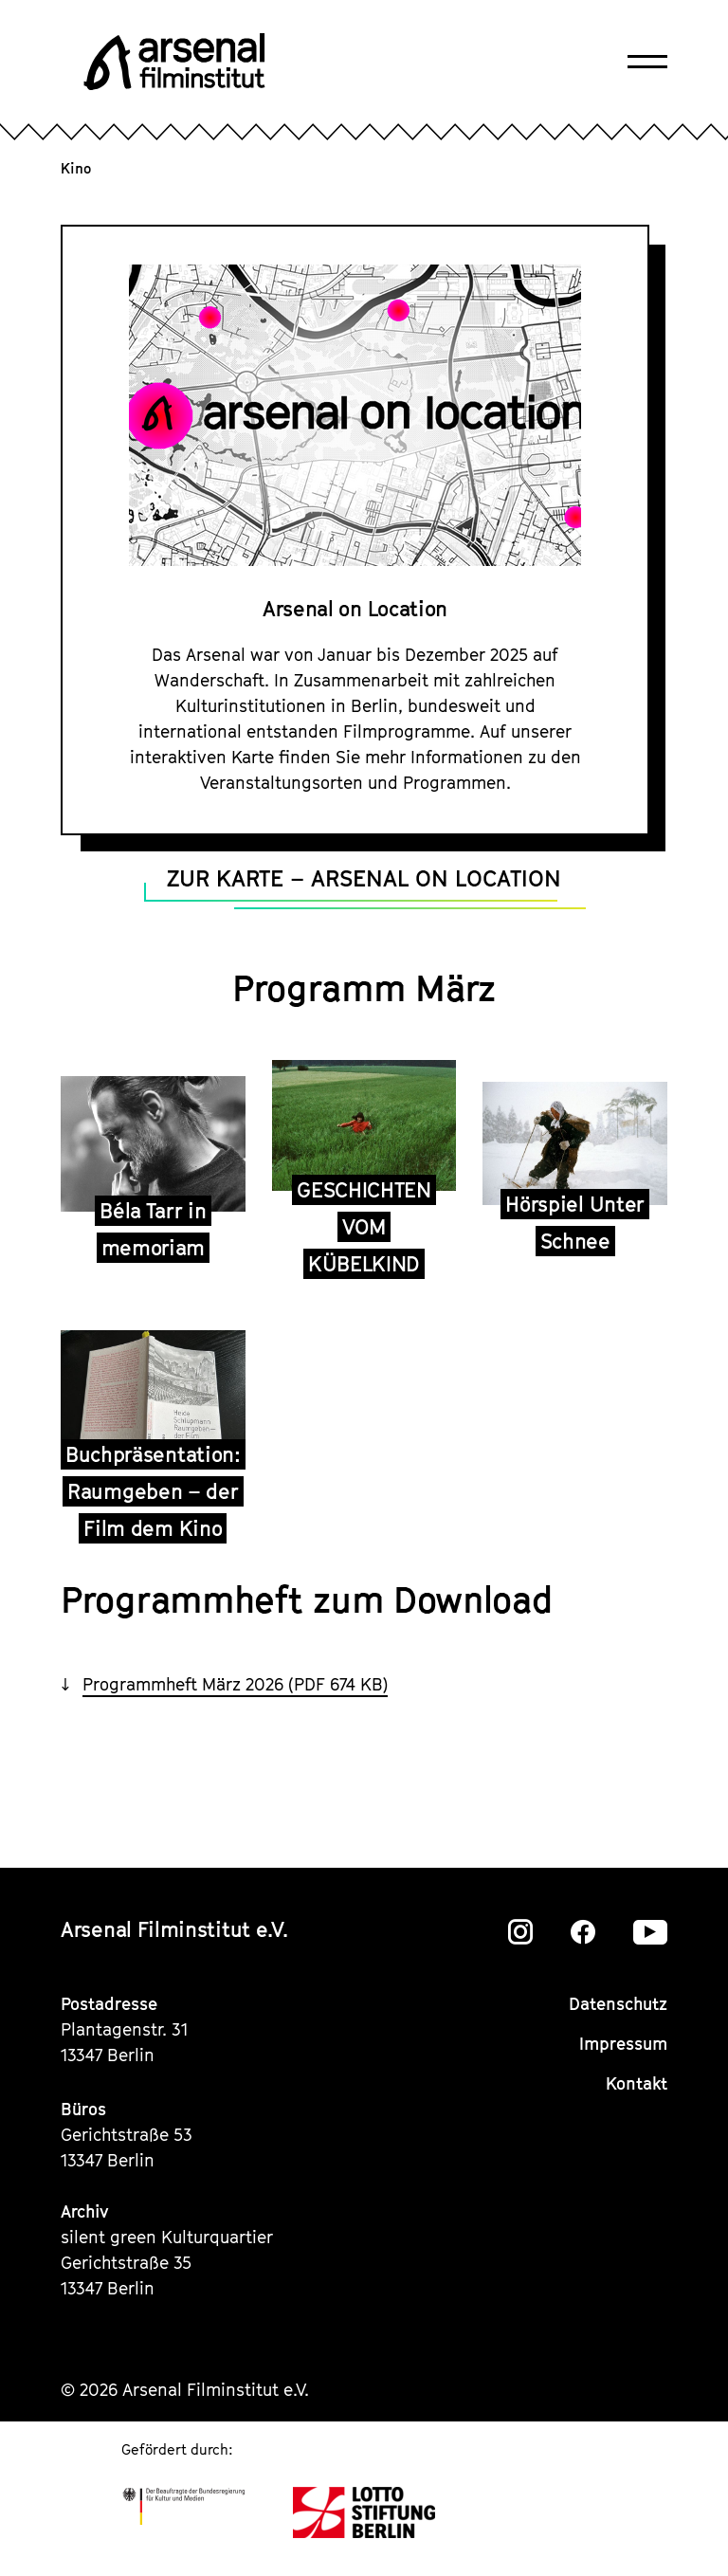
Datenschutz (618, 2004)
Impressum (623, 2044)
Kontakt (636, 2083)
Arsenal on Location (355, 608)
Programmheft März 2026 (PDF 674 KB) (235, 1684)
